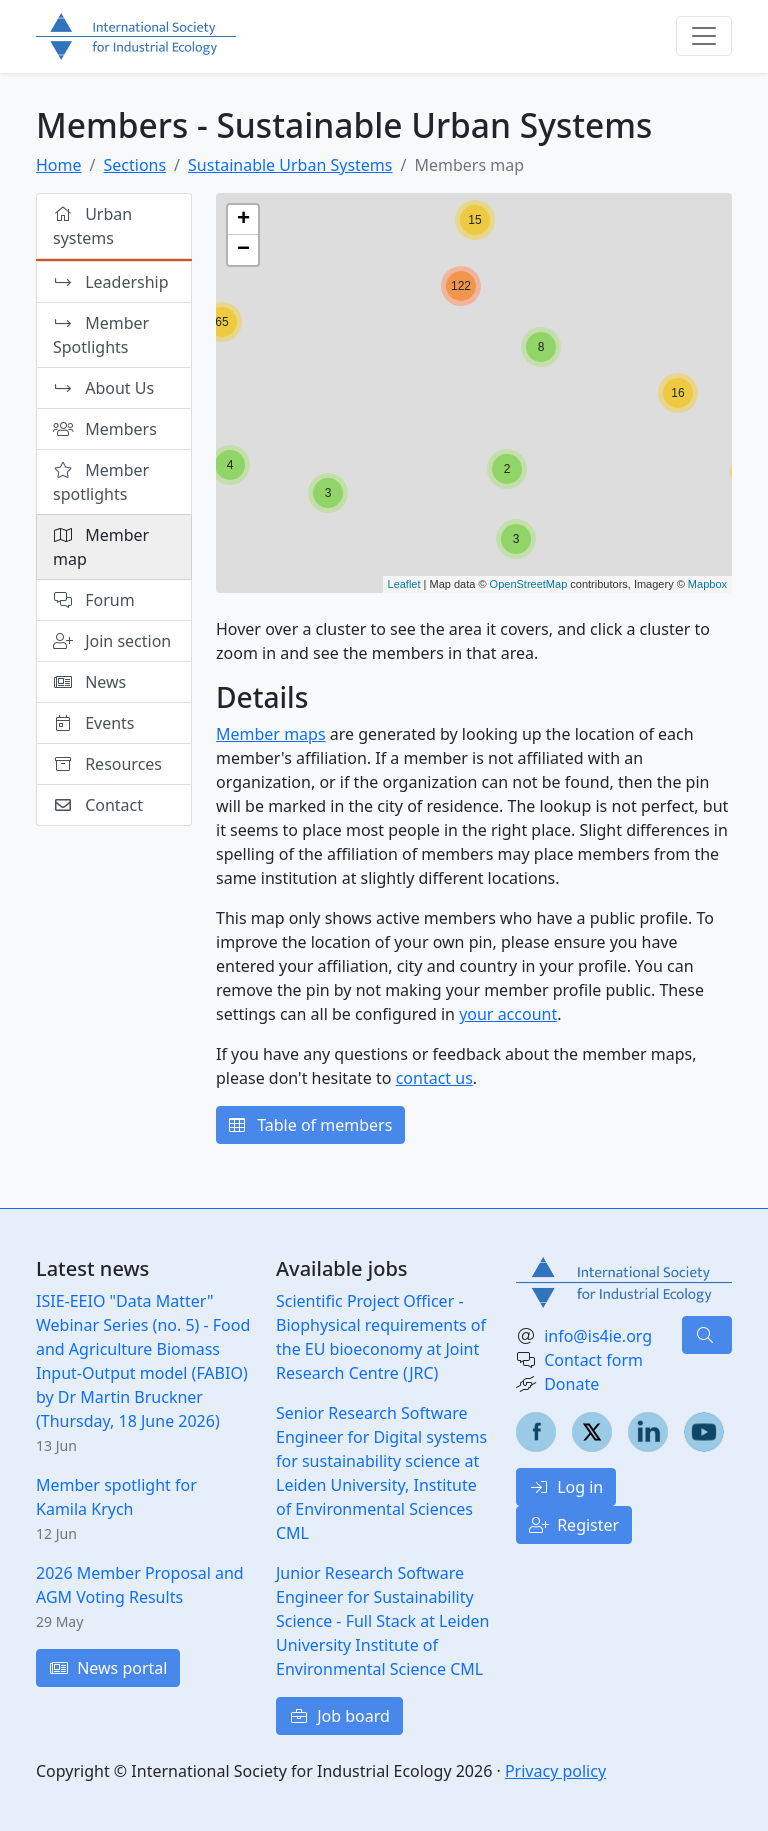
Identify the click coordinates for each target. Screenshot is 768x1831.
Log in (566, 1487)
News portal (108, 1668)
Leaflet (404, 584)
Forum (94, 600)
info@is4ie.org (598, 1336)
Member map (101, 547)
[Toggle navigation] (704, 36)
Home (59, 165)
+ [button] (243, 220)
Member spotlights (101, 482)
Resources (107, 764)
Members (105, 429)
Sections (134, 165)
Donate (571, 1384)
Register (574, 1525)
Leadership (112, 282)
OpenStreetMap (529, 584)
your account (508, 1014)
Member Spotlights (101, 335)
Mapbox (707, 584)
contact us (434, 1078)
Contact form (593, 1360)
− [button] (243, 250)
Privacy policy (555, 1771)
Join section (112, 641)
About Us (104, 388)
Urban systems (92, 226)
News (89, 682)
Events (94, 723)
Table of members (310, 1125)
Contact (98, 805)
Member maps (271, 734)
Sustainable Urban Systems (290, 165)
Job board (339, 1716)
